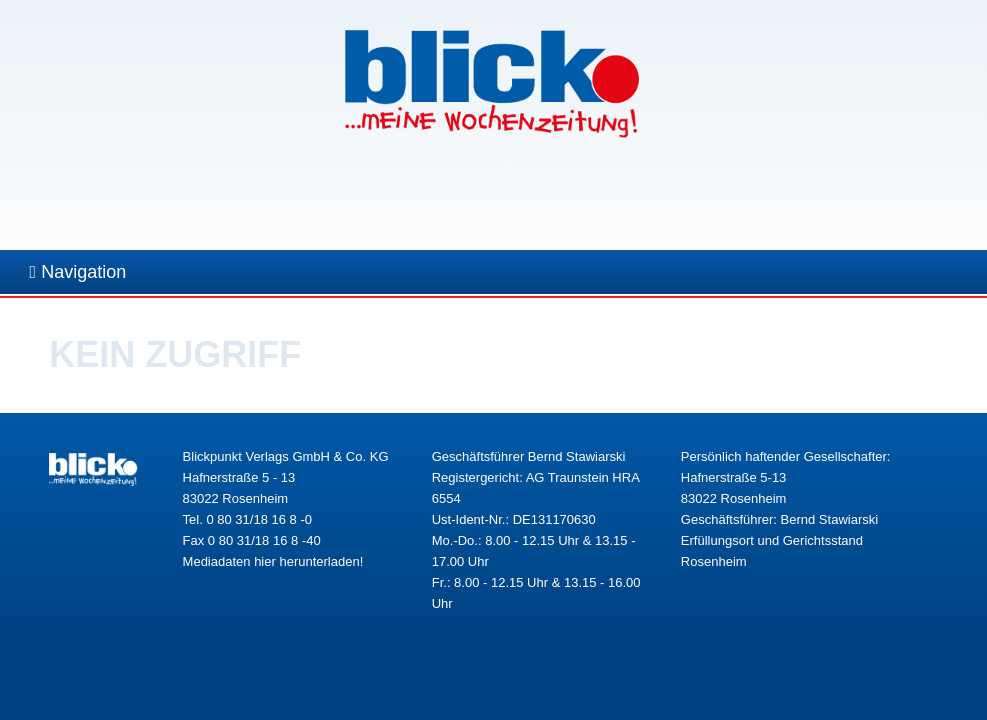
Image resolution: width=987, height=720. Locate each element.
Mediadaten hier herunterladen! (273, 561)
